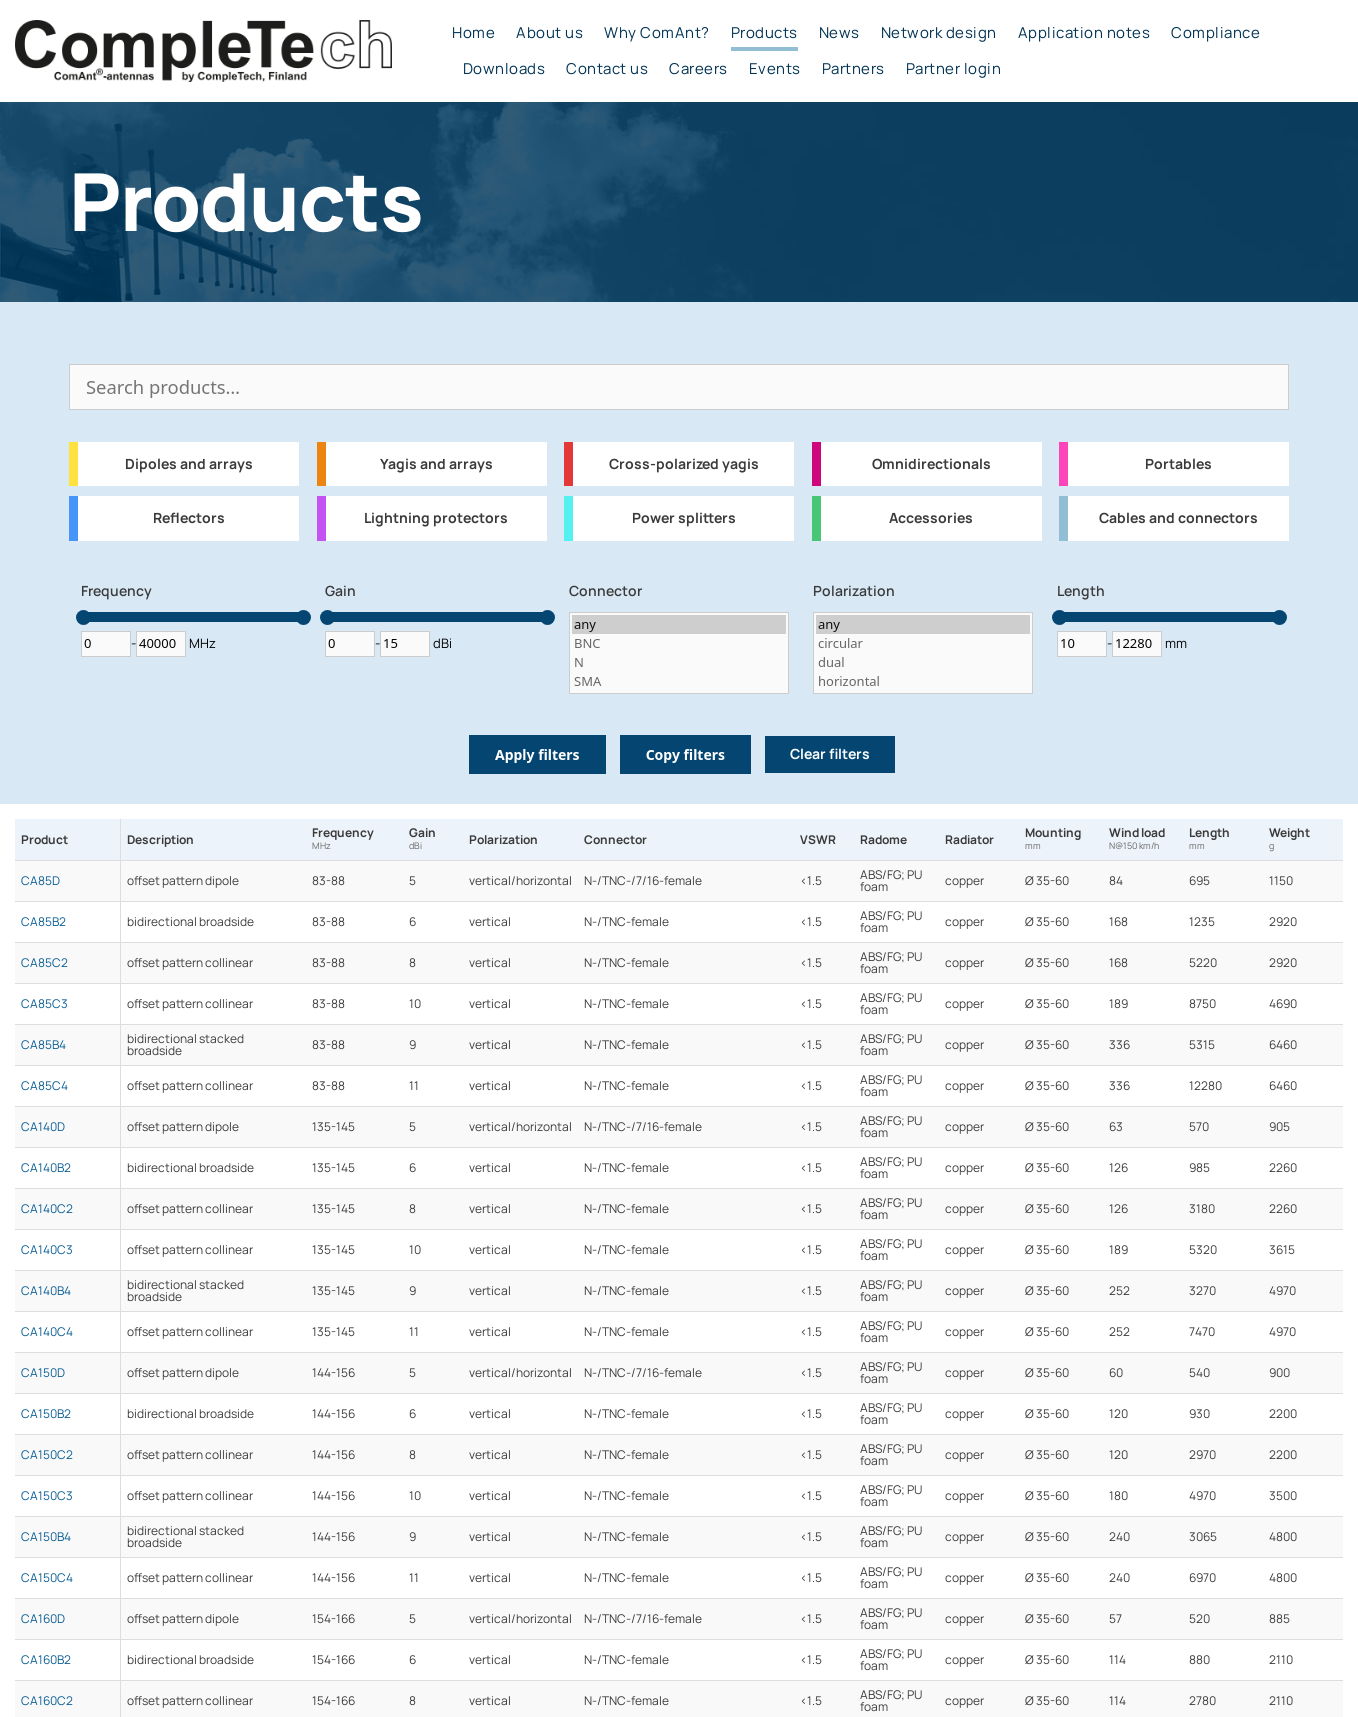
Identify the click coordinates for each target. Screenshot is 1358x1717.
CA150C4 (47, 1578)
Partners (853, 69)
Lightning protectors (436, 518)
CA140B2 (46, 1168)
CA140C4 (47, 1332)
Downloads (504, 69)
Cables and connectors (1178, 518)
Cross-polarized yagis (684, 464)
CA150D (43, 1373)
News (839, 33)
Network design (939, 33)
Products (764, 33)
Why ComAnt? (657, 33)
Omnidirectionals (931, 464)
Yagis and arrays (436, 464)
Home (473, 33)
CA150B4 (46, 1537)
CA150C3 (47, 1496)
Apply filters (537, 754)
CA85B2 (43, 922)
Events (775, 69)
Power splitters (684, 518)
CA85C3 (44, 1004)
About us (549, 33)
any (679, 624)
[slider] (83, 617)
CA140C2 (47, 1209)
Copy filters (685, 754)
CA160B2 (46, 1660)
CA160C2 (47, 1701)
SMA (679, 681)
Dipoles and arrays (189, 464)
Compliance (1215, 33)
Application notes (1084, 33)
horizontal (923, 681)
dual (923, 662)
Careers (698, 69)
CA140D (43, 1127)
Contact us (607, 69)
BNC (679, 643)
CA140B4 (46, 1291)
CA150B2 (46, 1414)
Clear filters (830, 754)
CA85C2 (44, 963)
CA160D (43, 1619)
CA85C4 (44, 1086)
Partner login (954, 69)
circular (923, 643)
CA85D (40, 881)
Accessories (931, 518)
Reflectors (189, 518)
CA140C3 (47, 1250)
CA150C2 (47, 1455)
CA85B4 (43, 1045)
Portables (1178, 464)
